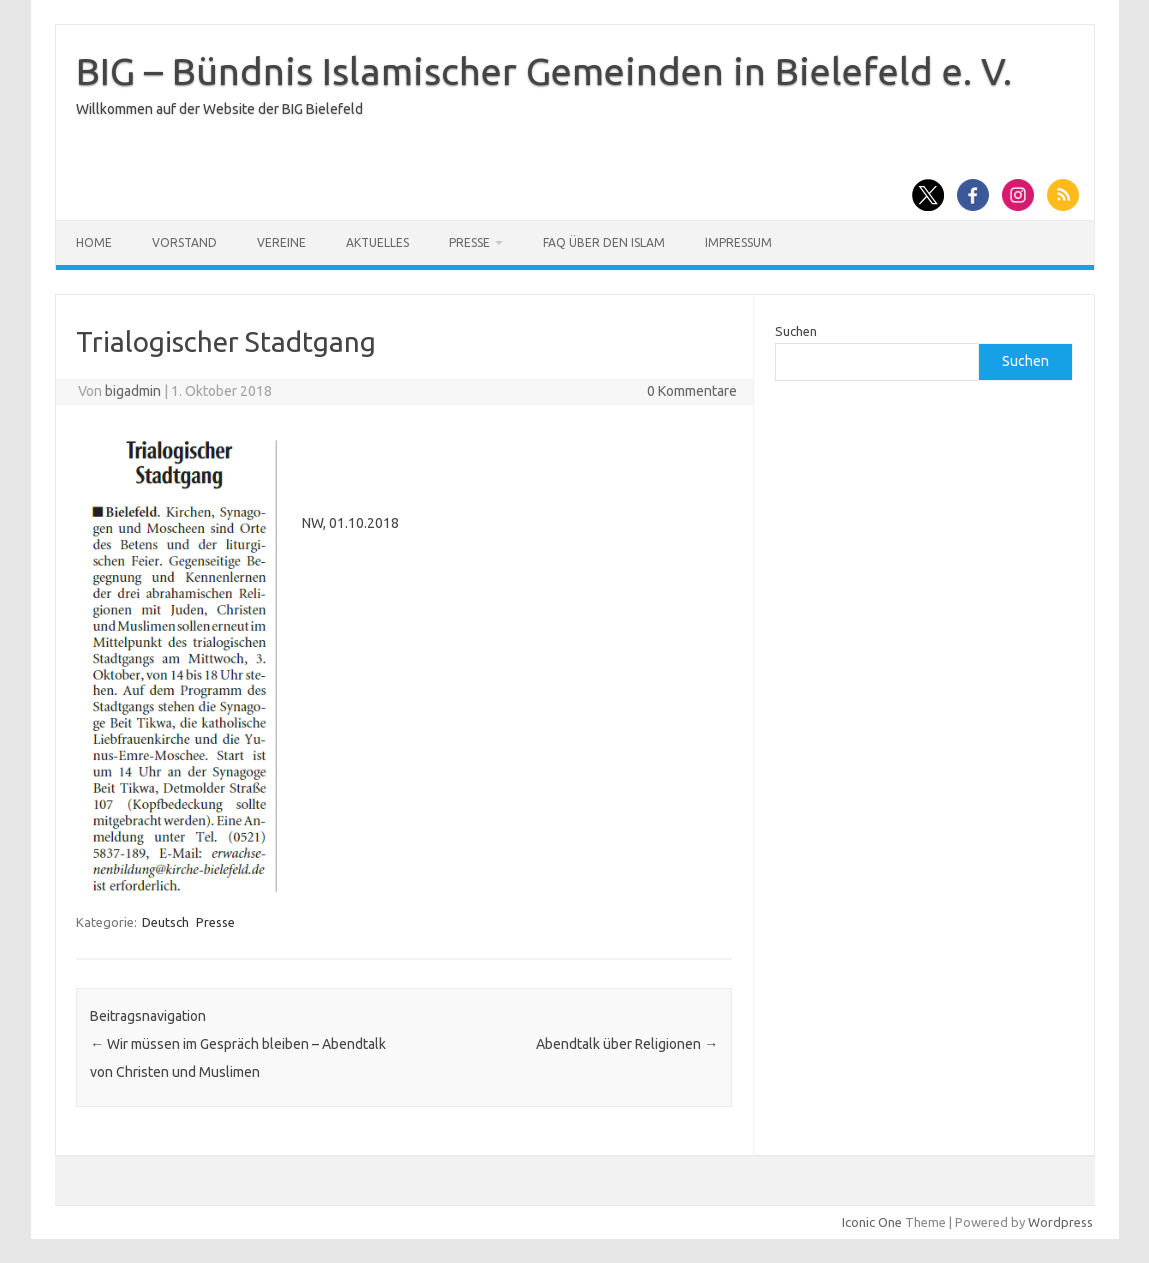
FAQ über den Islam (604, 242)
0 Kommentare (692, 391)
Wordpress (1060, 1222)
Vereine (281, 242)
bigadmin (133, 391)
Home (94, 242)
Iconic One (872, 1222)
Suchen (796, 331)
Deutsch (165, 922)
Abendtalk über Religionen (627, 1044)
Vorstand (184, 242)
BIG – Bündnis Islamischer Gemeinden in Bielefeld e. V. (544, 71)
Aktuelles (377, 242)
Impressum (738, 242)
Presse (469, 242)
